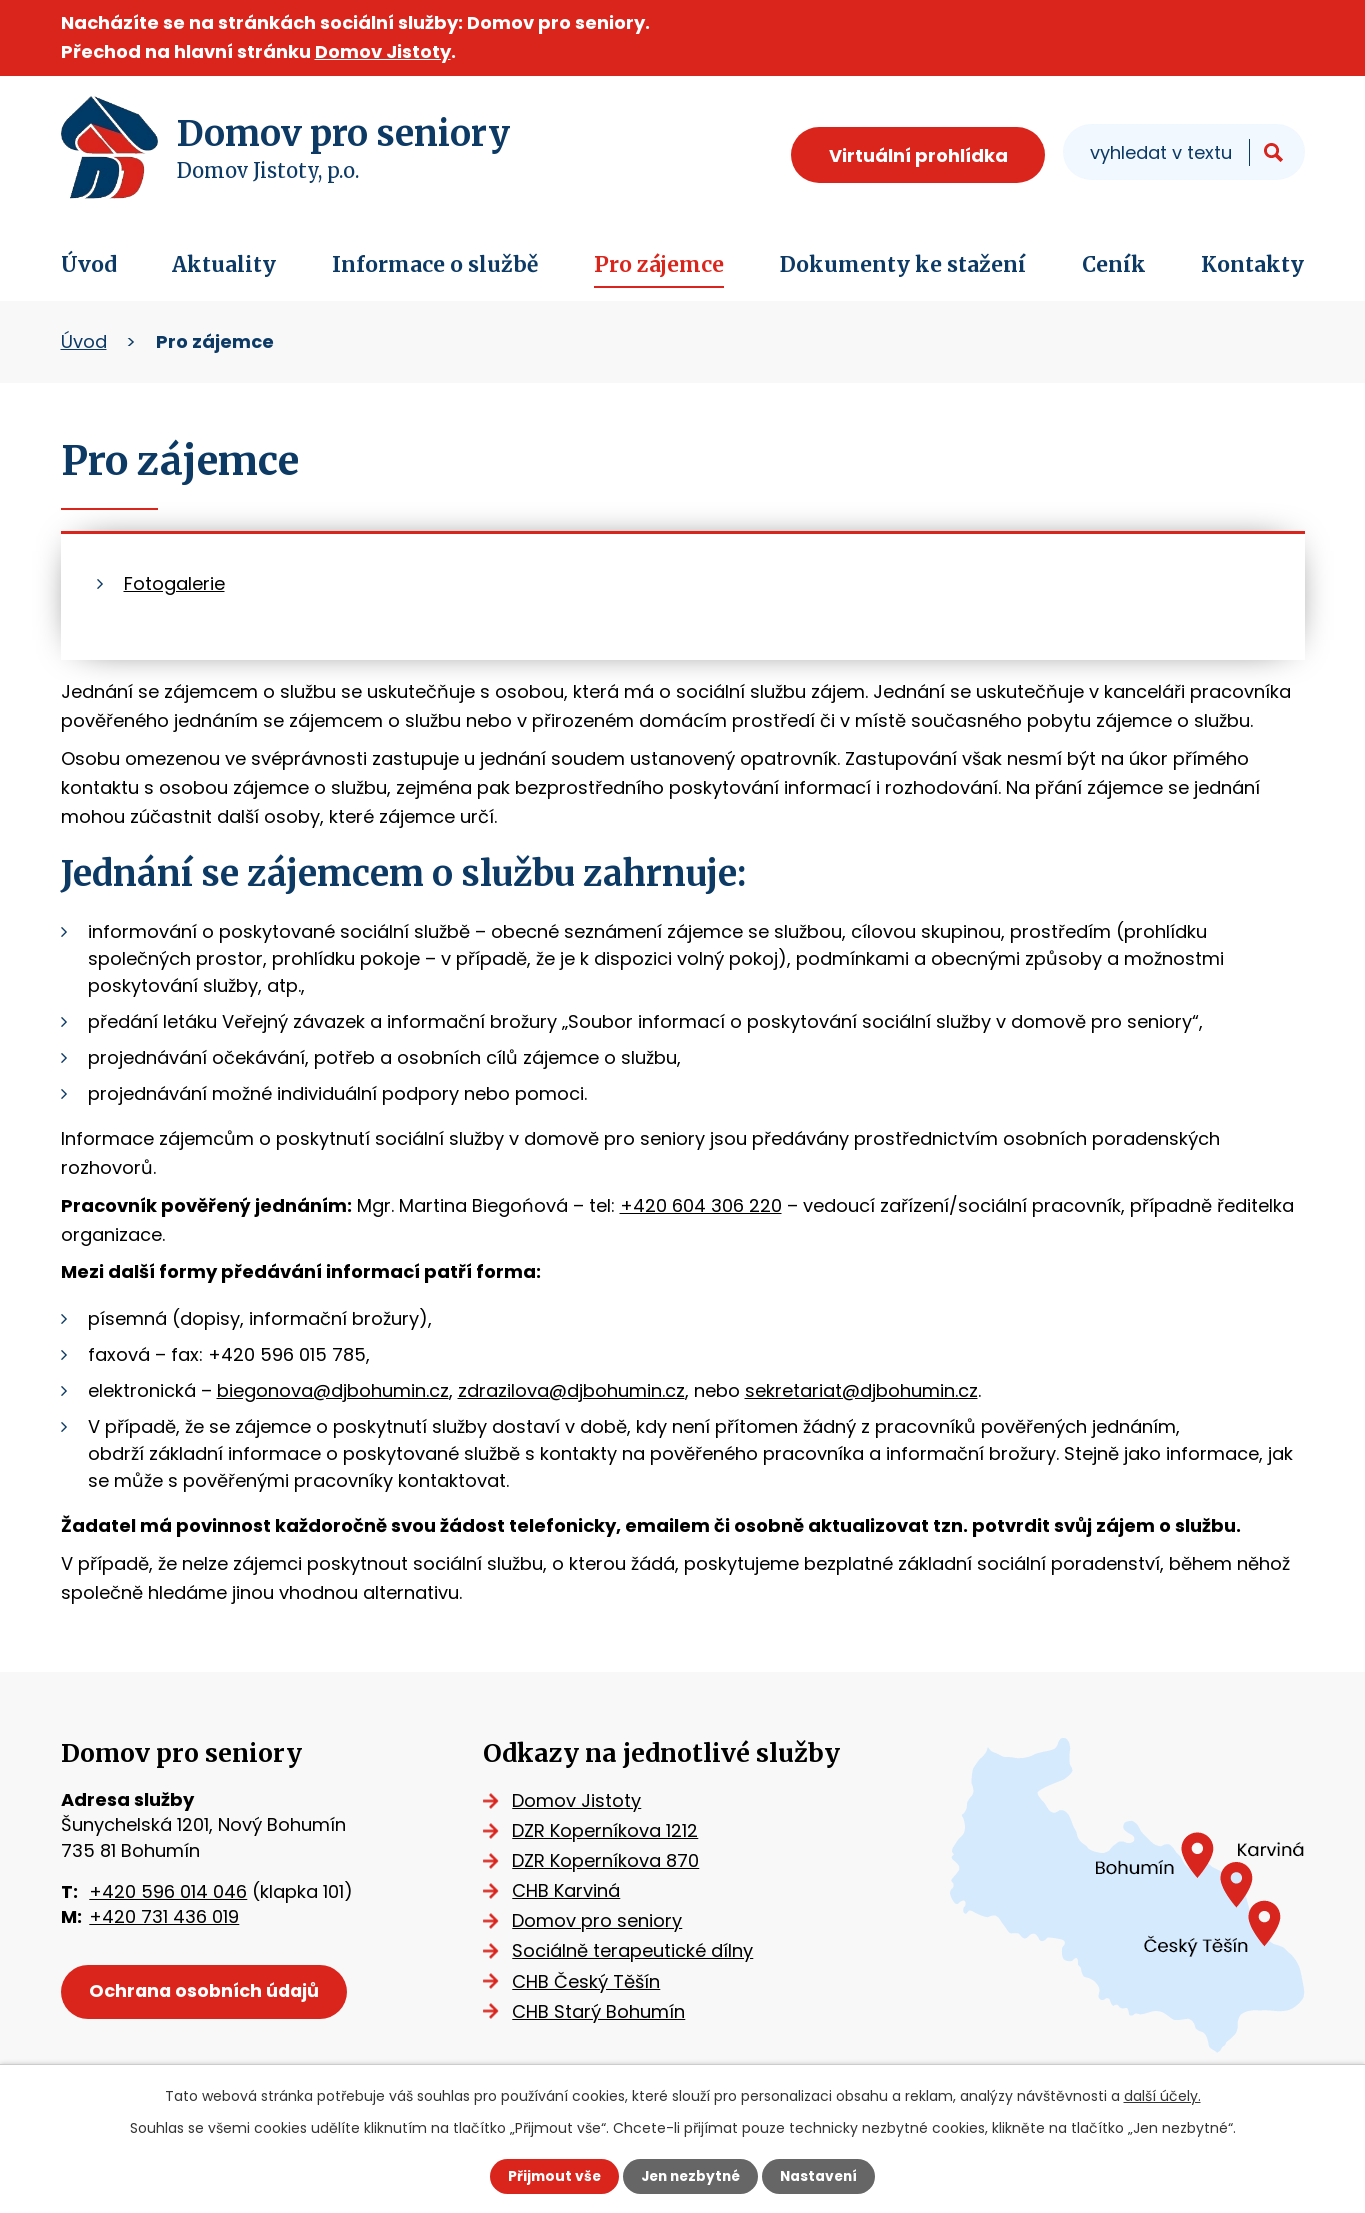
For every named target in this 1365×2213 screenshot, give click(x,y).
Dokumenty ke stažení (903, 264)
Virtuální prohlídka (918, 155)
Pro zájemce (659, 264)
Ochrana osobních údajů (206, 1992)
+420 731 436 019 (164, 1916)
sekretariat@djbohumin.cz (861, 1390)
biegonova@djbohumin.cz (333, 1390)
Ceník (1114, 264)
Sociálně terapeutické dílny (637, 1950)
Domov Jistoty (383, 51)
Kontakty (1252, 264)
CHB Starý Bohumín (603, 2011)
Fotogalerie (174, 583)
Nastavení (823, 2176)
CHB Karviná (571, 1890)
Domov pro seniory (602, 1920)
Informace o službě (435, 264)
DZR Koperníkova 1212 (610, 1830)
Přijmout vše (550, 2176)
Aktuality (224, 264)
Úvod (89, 264)
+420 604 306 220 (701, 1205)
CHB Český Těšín (591, 1981)
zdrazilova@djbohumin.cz (571, 1390)
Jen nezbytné (690, 2176)
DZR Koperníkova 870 (610, 1860)
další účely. (1162, 2096)
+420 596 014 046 (168, 1891)
